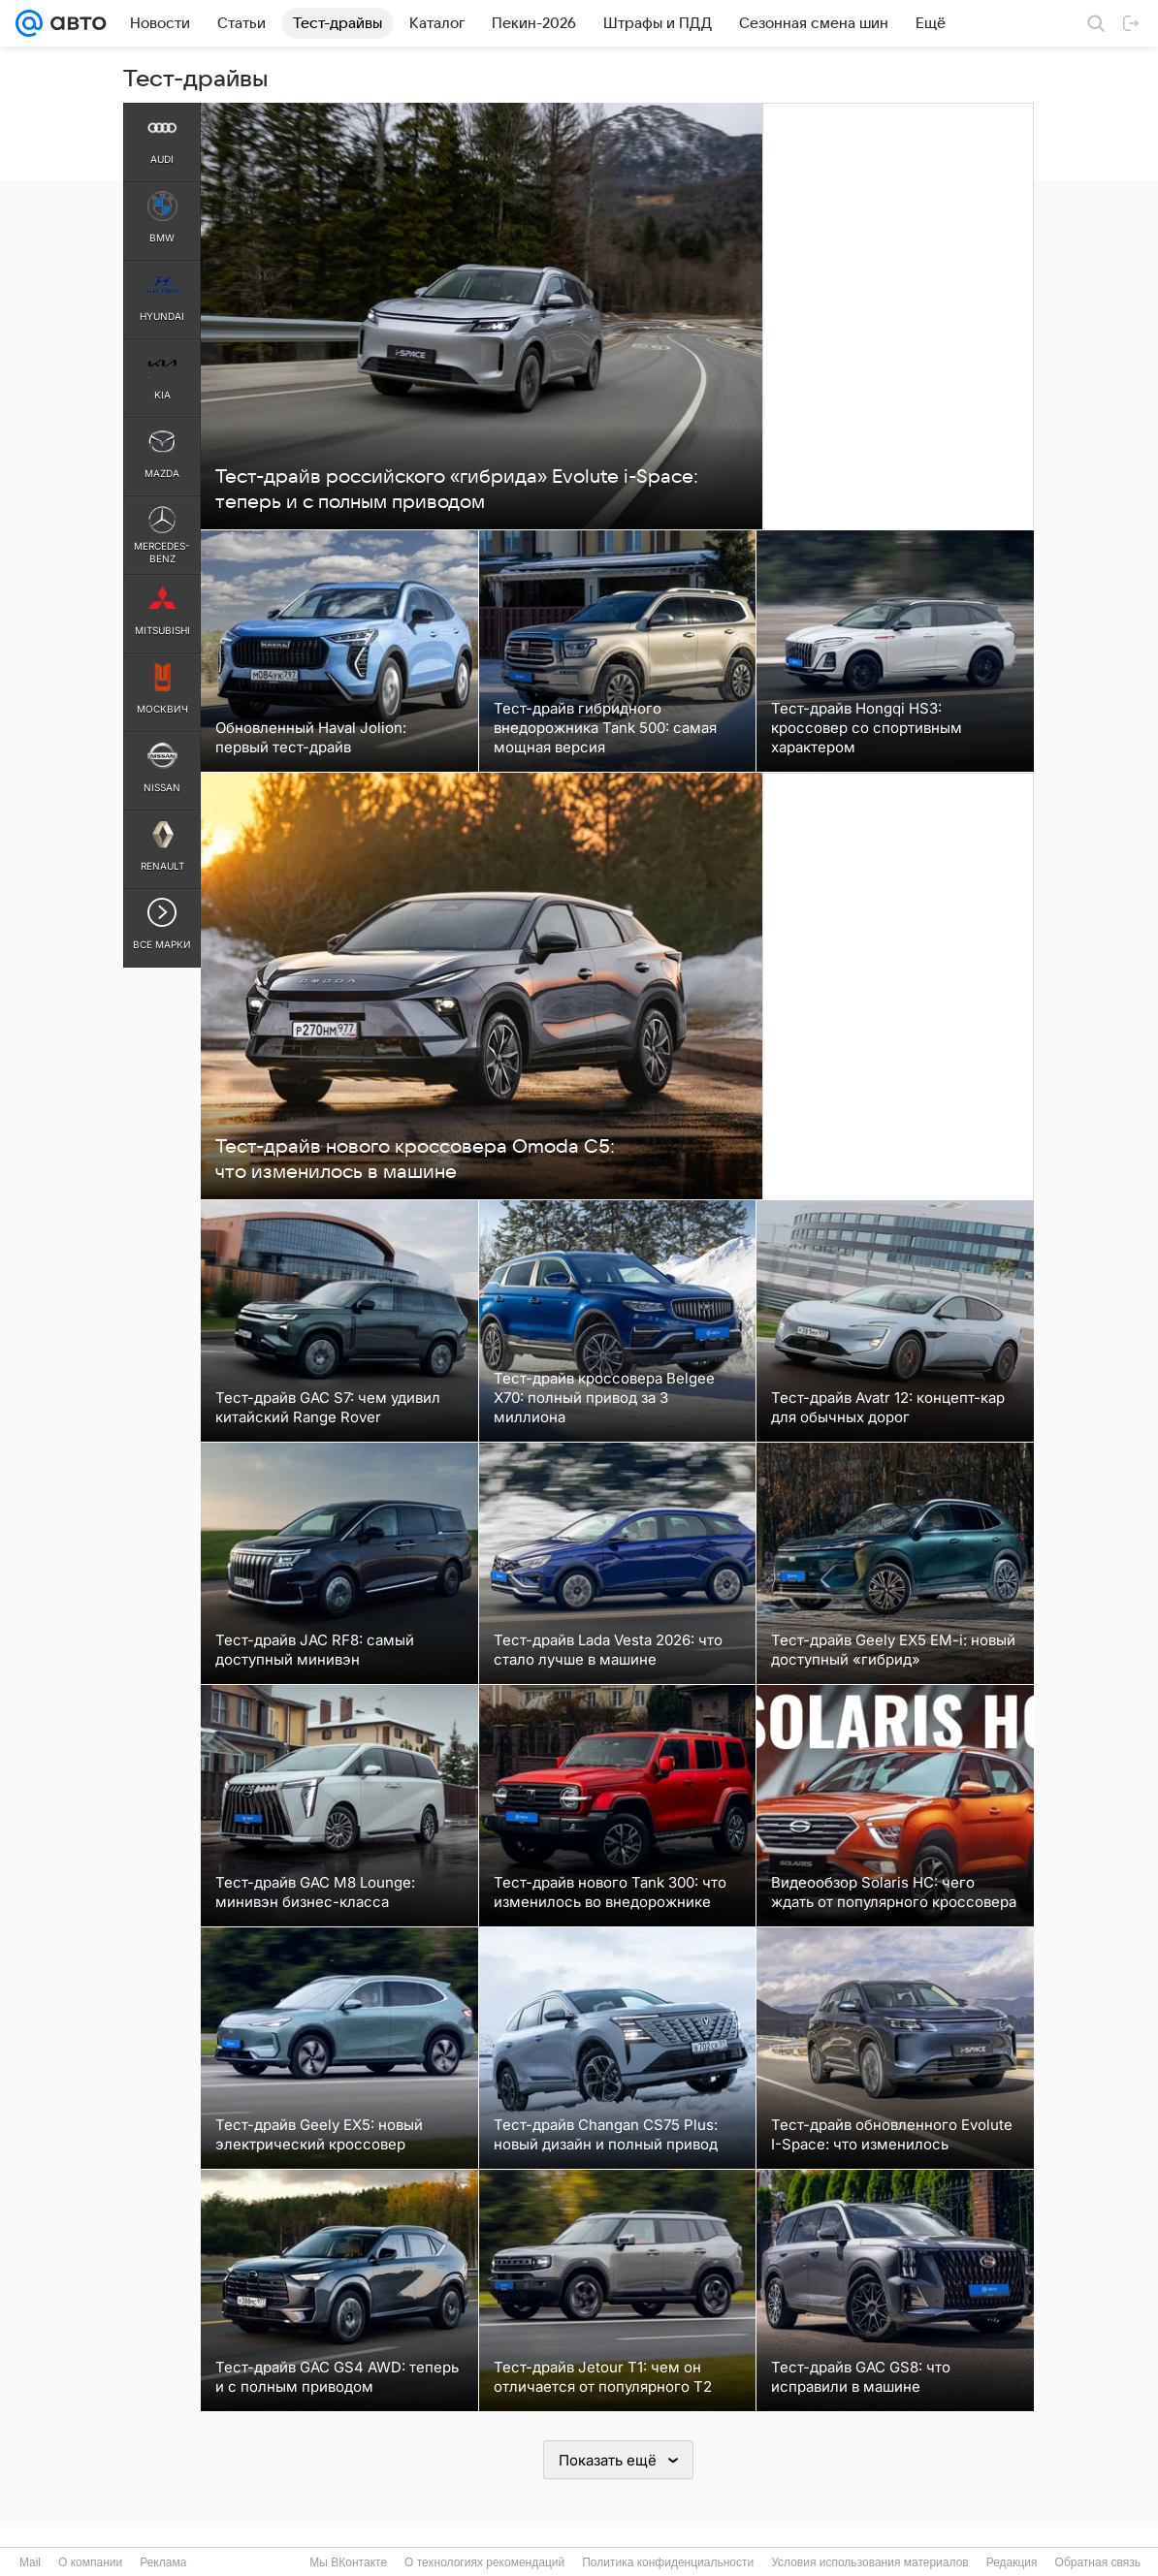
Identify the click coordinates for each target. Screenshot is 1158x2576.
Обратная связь (1098, 2562)
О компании (90, 2562)
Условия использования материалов (869, 2562)
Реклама (163, 2562)
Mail (30, 2562)
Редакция (1012, 2562)
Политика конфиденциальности (668, 2562)
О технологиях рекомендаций (484, 2562)
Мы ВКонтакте (348, 2562)
